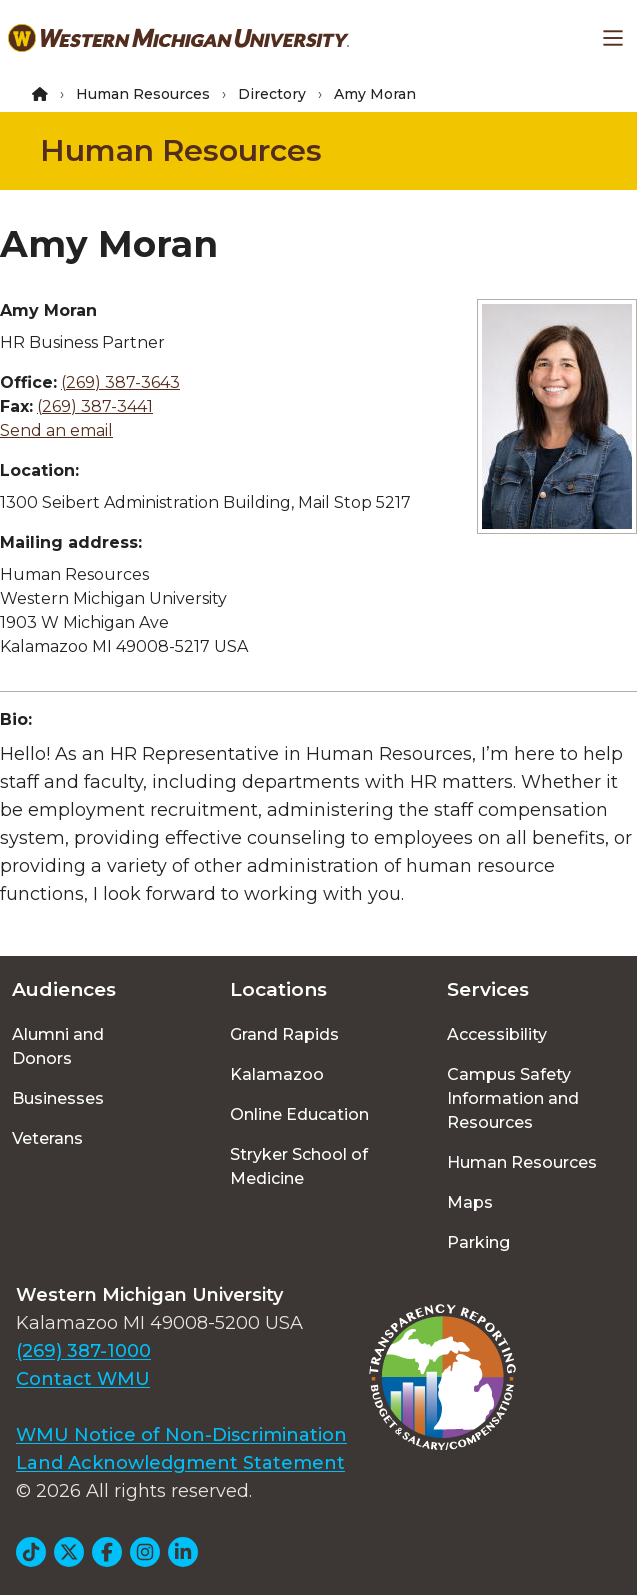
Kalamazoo (277, 1074)
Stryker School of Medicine (299, 1166)
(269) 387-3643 (120, 382)
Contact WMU (83, 1379)
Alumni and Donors (58, 1046)
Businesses (58, 1098)
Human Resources (143, 94)
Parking (478, 1242)
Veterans (47, 1138)
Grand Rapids (284, 1034)
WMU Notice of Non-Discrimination (181, 1435)
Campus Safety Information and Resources (513, 1098)
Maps (470, 1202)
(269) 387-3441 (95, 406)
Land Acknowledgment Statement (180, 1463)
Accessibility (497, 1034)
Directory (272, 94)
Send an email (56, 430)
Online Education (299, 1114)
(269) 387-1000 (83, 1351)
